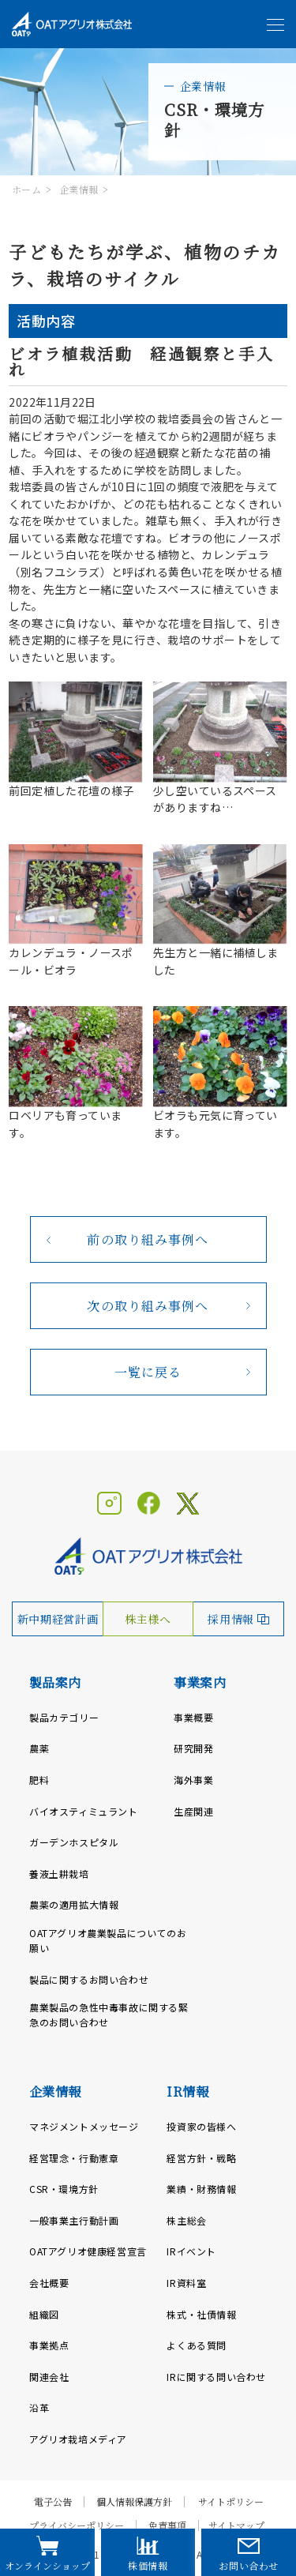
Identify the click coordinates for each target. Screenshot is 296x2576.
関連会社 (49, 2376)
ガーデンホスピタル (73, 1842)
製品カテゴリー (64, 1717)
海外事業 (193, 1779)
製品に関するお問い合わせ (88, 1979)
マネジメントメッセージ (84, 2126)
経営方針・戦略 (201, 2158)
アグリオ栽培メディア (78, 2439)
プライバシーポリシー (76, 2525)
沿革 (39, 2407)
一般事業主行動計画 (73, 2220)
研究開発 (193, 1748)
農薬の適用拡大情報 (73, 1904)
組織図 (44, 2314)
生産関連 (193, 1811)
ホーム (26, 189)
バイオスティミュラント (83, 1811)
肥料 (39, 1779)
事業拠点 (49, 2345)
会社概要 (49, 2282)
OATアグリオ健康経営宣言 (88, 2251)
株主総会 (186, 2220)
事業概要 (193, 1717)
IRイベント (191, 2251)
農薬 (39, 1748)
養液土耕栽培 (59, 1873)
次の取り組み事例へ (147, 1306)
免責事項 (167, 2525)
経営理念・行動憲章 (73, 2158)
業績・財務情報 (201, 2188)
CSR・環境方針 (64, 2188)
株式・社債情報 (201, 2314)
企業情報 (78, 189)
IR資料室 (186, 2282)
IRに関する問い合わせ (216, 2376)
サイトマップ (236, 2525)
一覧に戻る (148, 1372)
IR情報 (187, 2091)
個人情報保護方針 (134, 2501)
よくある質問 (197, 2345)
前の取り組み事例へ (147, 1239)
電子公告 (53, 2501)
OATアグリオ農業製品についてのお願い (107, 1940)
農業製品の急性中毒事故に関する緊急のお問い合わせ (109, 2014)
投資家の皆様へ (201, 2126)
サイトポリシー (231, 2501)
